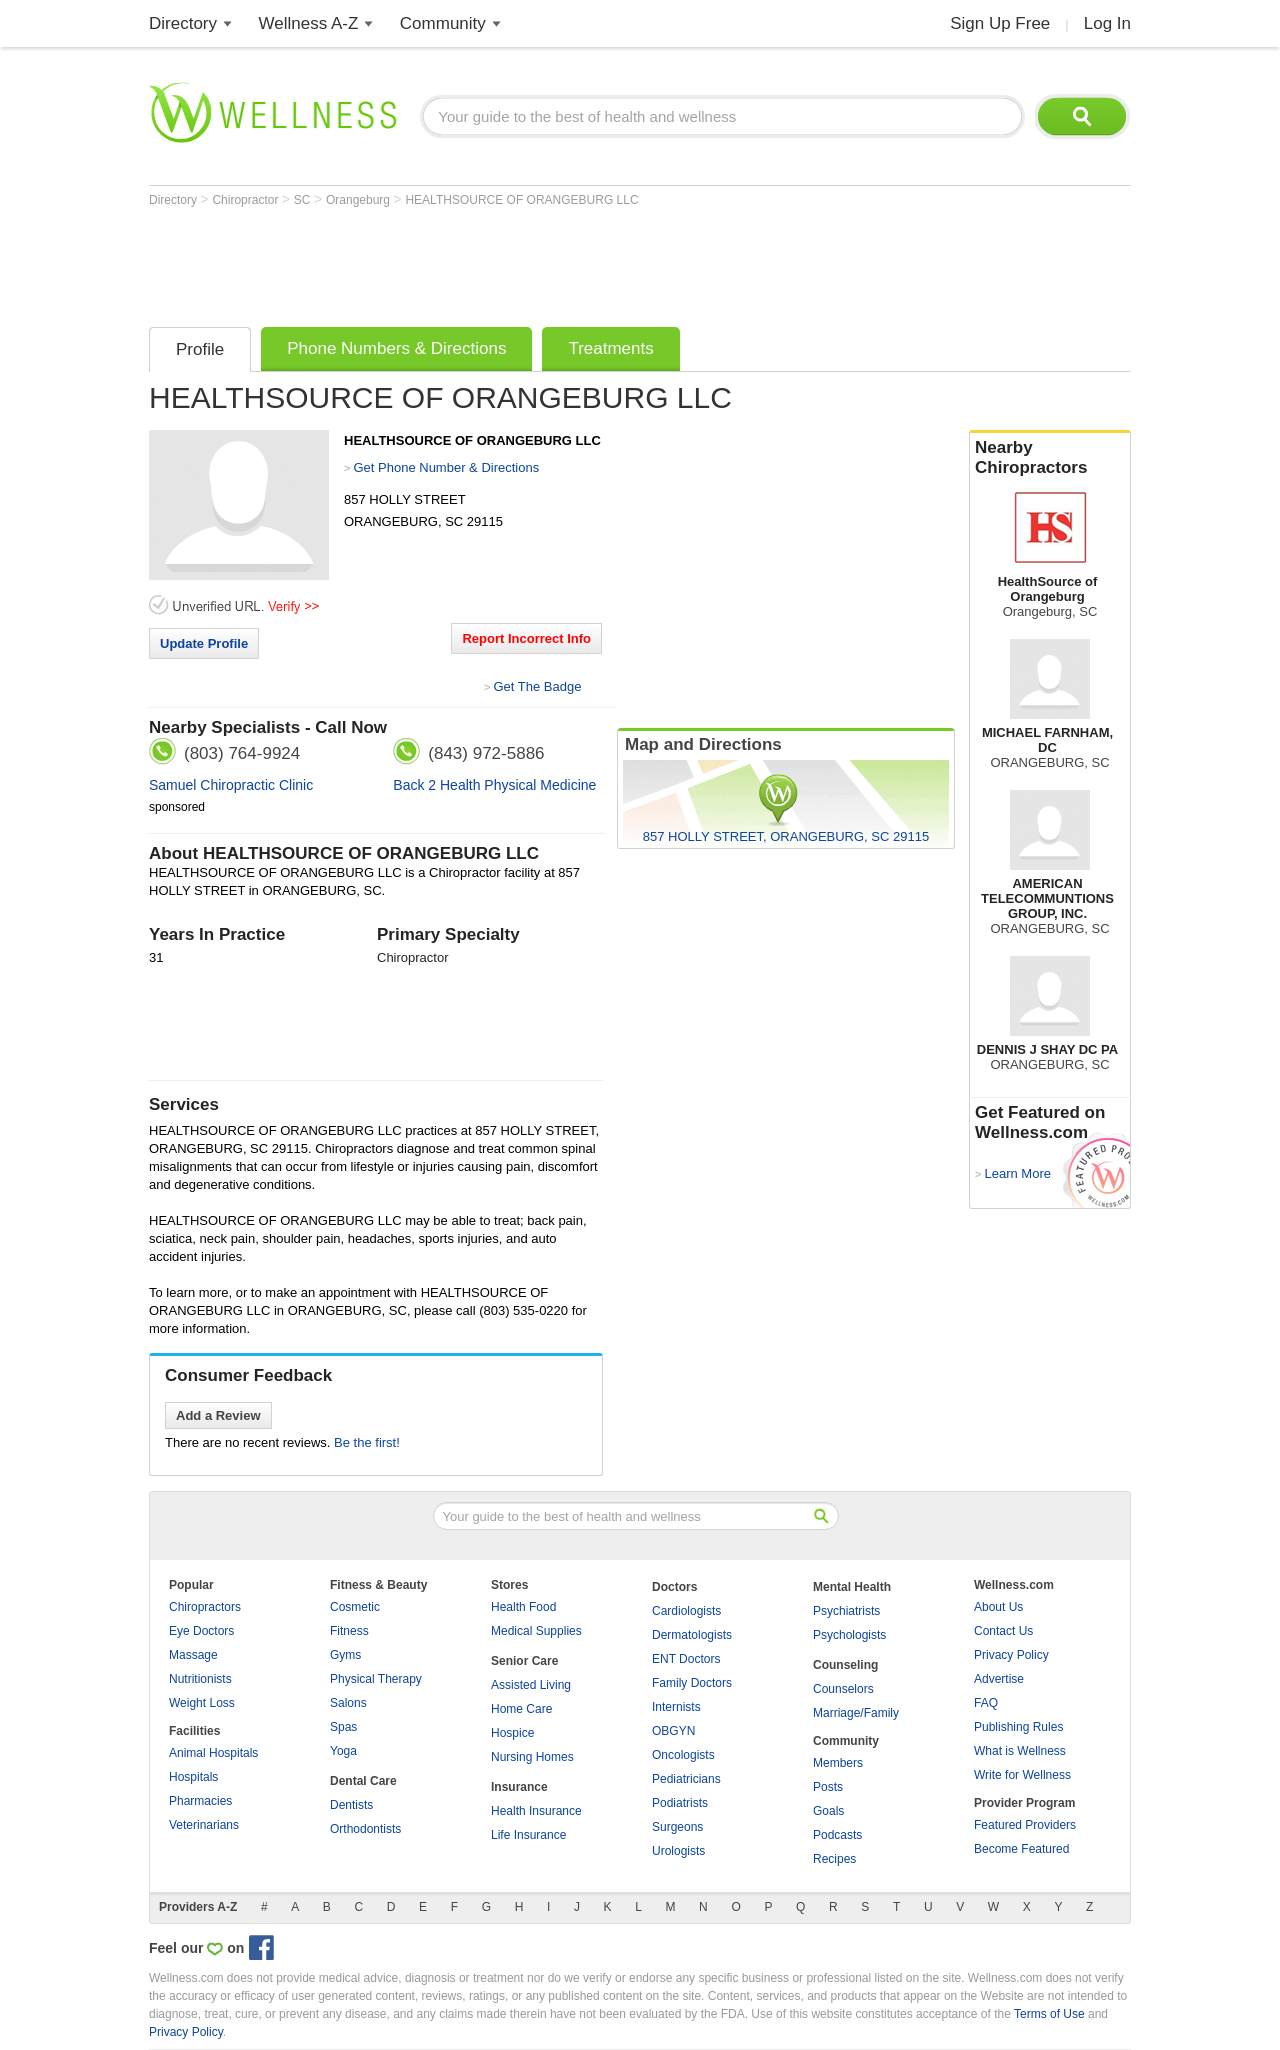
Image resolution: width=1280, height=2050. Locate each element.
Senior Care (524, 1661)
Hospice (512, 1733)
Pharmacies (200, 1801)
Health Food (523, 1607)
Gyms (345, 1655)
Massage (193, 1655)
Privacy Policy (1011, 1655)
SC (304, 200)
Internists (676, 1707)
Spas (343, 1727)
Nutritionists (200, 1679)
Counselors (843, 1689)
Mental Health (852, 1587)
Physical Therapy (376, 1679)
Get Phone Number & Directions (446, 467)
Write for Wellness (1022, 1775)
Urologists (678, 1851)
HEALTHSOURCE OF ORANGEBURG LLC (521, 200)
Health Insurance (536, 1811)
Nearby (1050, 458)
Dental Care (363, 1781)
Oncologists (683, 1755)
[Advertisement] (513, 262)
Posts (828, 1787)
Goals (828, 1811)
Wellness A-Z (309, 23)
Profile (200, 349)
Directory (183, 23)
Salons (348, 1703)
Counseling (845, 1665)
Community (443, 23)
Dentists (351, 1805)
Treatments (610, 348)
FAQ (986, 1703)
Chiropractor (246, 200)
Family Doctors (692, 1683)
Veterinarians (204, 1825)
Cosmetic (355, 1607)
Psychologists (849, 1635)
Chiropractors (205, 1607)
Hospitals (193, 1777)
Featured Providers (1025, 1825)
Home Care (521, 1709)
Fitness (349, 1631)
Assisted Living (531, 1685)
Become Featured (1021, 1849)
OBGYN (673, 1731)
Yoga (343, 1751)
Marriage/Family (856, 1713)
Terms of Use (1049, 2014)
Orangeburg (359, 200)
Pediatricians (686, 1779)
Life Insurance (528, 1835)
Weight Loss (202, 1703)
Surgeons (677, 1827)
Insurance (519, 1787)
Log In (1107, 23)
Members (838, 1763)
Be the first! (367, 1442)
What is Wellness (1020, 1751)
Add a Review (218, 1415)
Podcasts (837, 1835)
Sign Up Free (1000, 23)
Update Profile (204, 643)
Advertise (999, 1679)
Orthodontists (365, 1829)
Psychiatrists (846, 1611)
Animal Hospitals (213, 1753)
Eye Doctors (201, 1631)
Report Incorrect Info (526, 638)
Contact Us (1003, 1631)
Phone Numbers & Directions (396, 348)
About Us (998, 1607)
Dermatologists (692, 1635)
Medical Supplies (536, 1631)
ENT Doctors (686, 1659)
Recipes (834, 1859)
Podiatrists (680, 1803)
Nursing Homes (532, 1757)
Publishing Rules (1018, 1727)
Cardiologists (686, 1611)
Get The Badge (537, 686)
